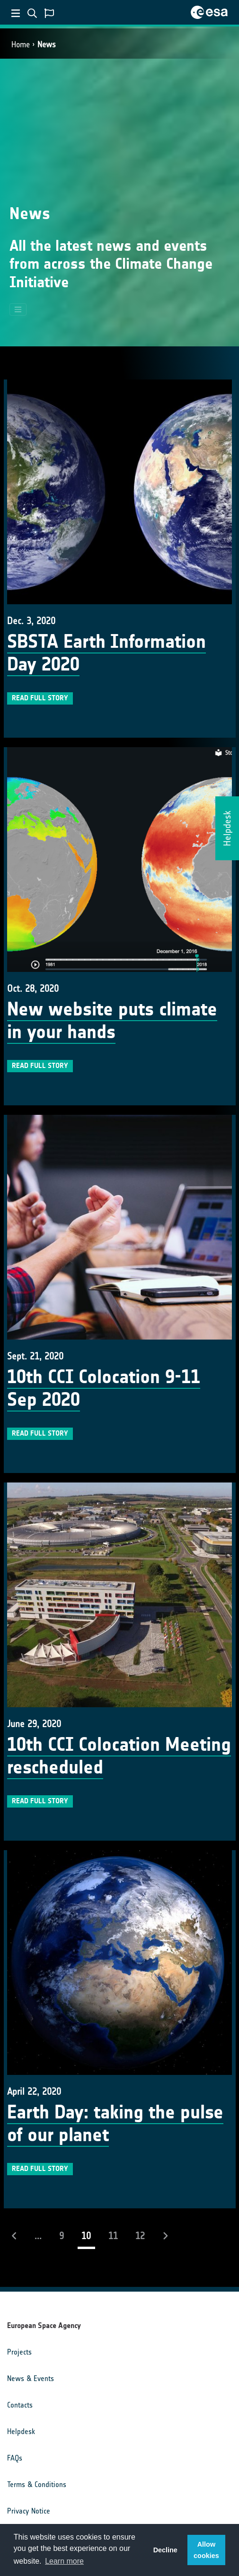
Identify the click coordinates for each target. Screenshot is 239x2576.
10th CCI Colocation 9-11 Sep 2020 (103, 1388)
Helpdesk (21, 2431)
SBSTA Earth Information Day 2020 (106, 653)
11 (113, 2235)
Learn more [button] (64, 2561)
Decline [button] (165, 2550)
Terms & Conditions (36, 2484)
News (46, 44)
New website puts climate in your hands (112, 1020)
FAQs (14, 2457)
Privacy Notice (28, 2510)
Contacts (20, 2404)
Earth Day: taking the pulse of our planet (115, 2123)
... (38, 2235)
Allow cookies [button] (206, 2550)
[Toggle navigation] (18, 309)
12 (140, 2235)
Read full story (40, 698)
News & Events (30, 2378)
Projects (19, 2351)
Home (20, 44)
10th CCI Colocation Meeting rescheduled (119, 1756)
